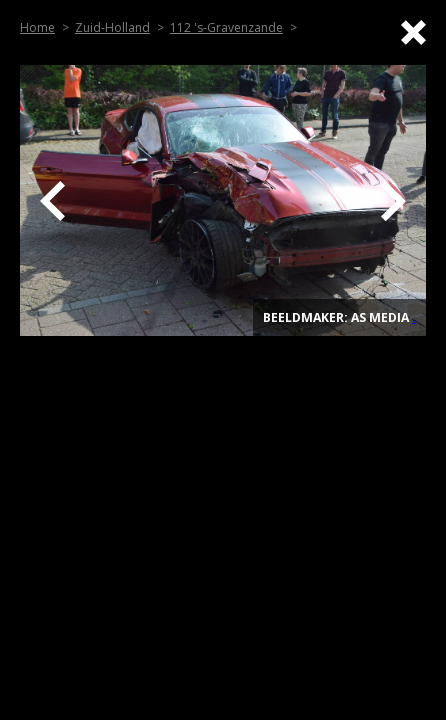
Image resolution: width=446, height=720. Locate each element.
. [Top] (414, 317)
